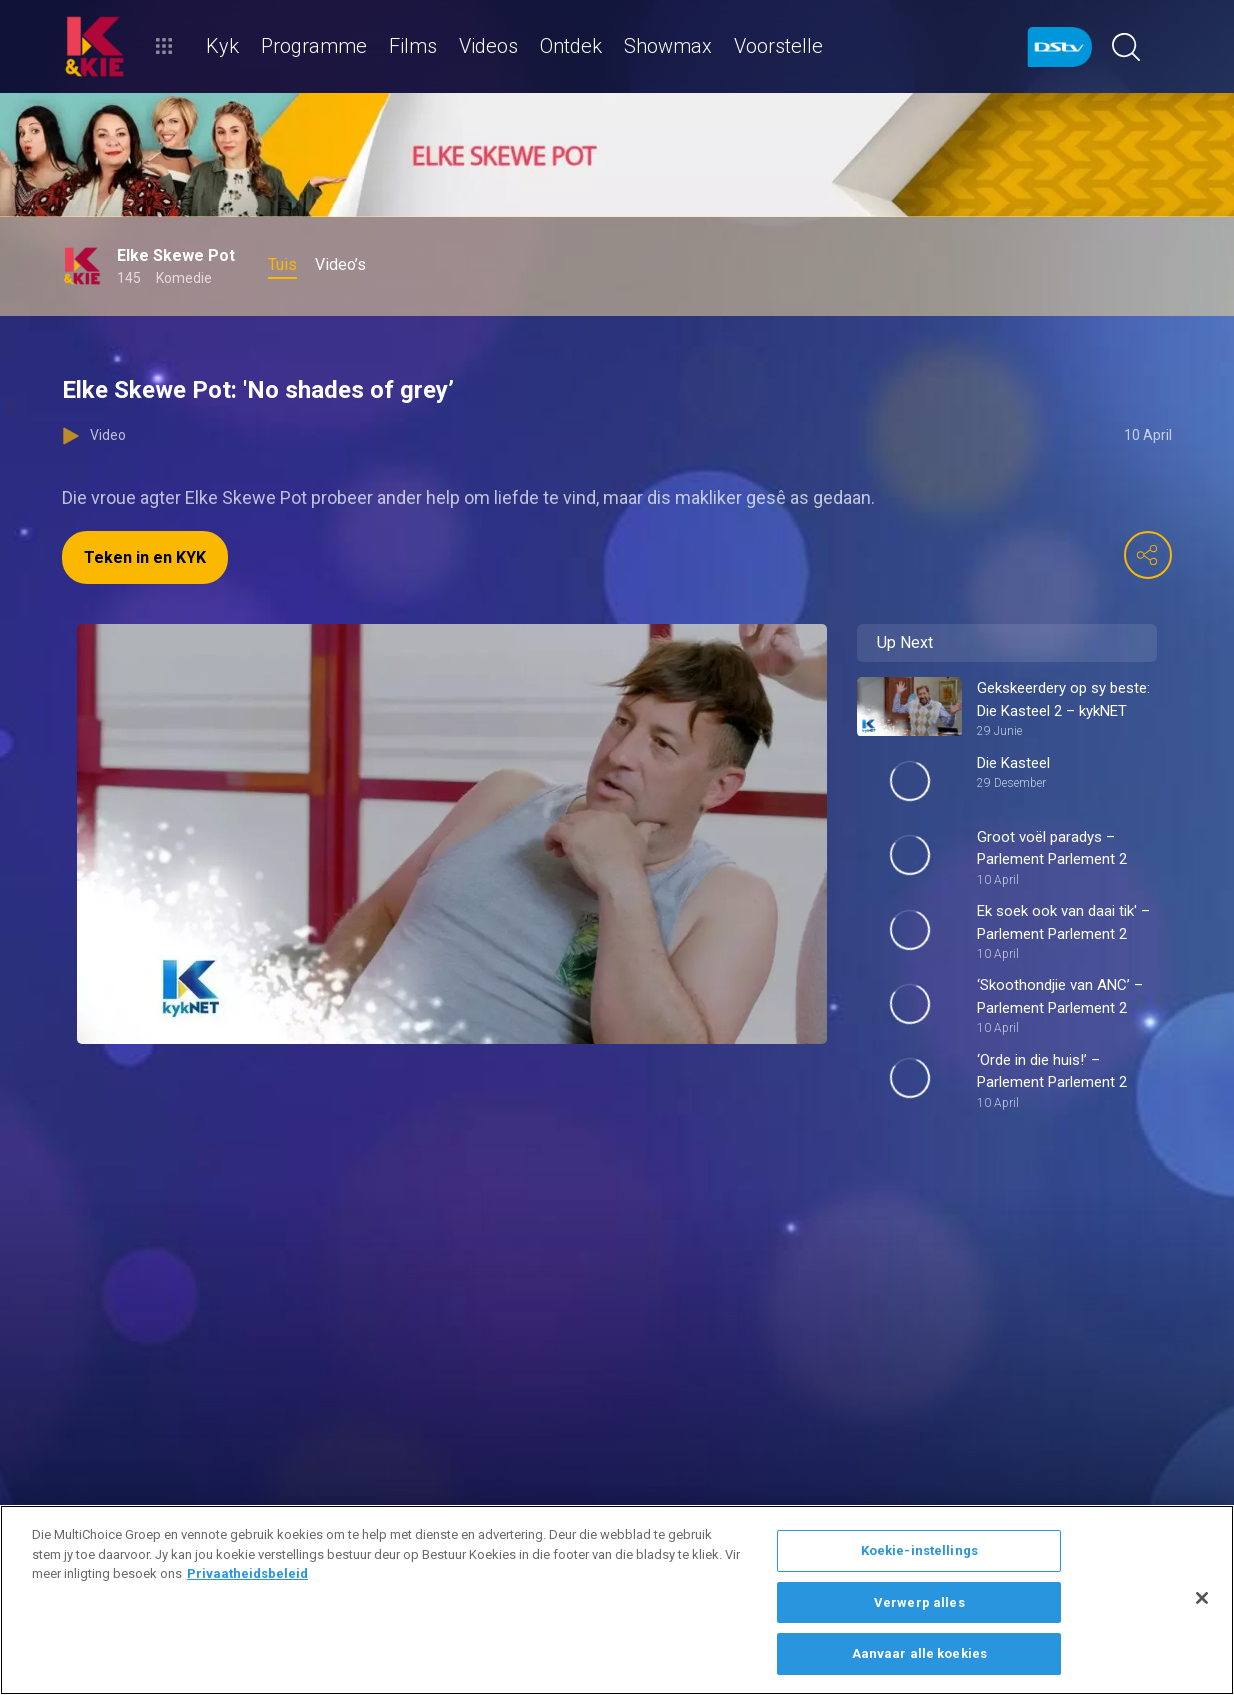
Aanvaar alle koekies (920, 1653)
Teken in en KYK (145, 557)
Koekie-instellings (919, 1550)
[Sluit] (1202, 1598)
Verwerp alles (919, 1602)
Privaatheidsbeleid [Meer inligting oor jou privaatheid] (247, 1573)
